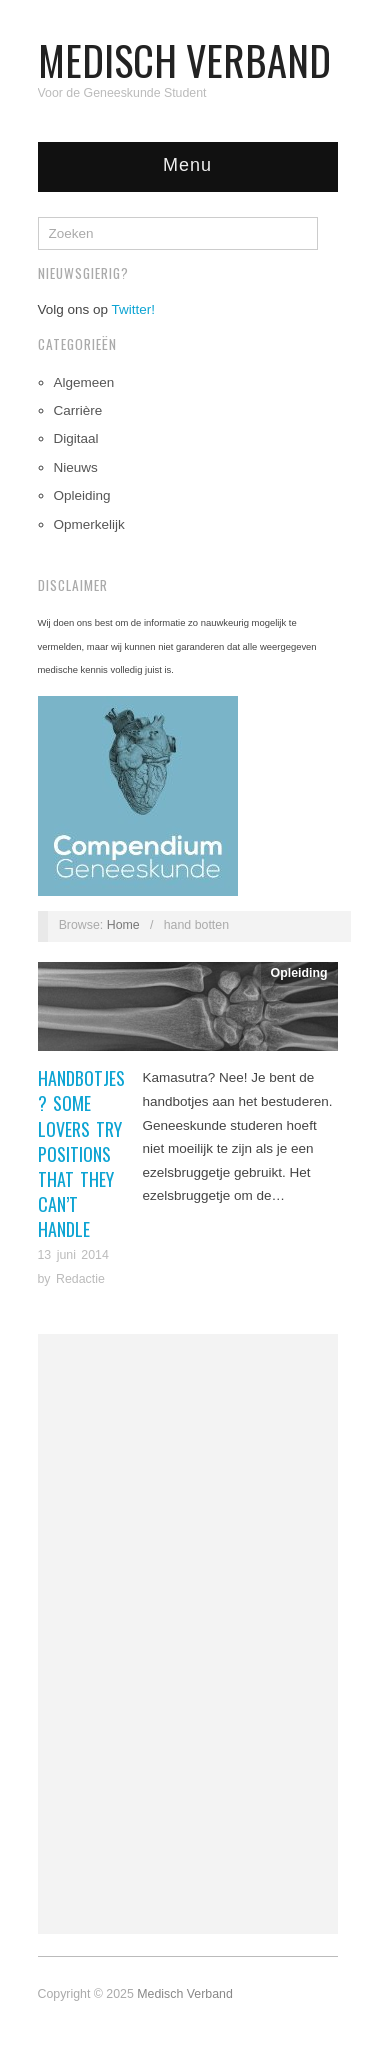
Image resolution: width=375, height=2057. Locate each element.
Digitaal (76, 438)
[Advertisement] (188, 1634)
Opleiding (82, 495)
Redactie (80, 1279)
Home (123, 925)
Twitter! (134, 309)
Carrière (78, 410)
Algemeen (84, 382)
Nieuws (76, 467)
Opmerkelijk (89, 524)
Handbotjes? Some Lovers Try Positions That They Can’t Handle (81, 1153)
